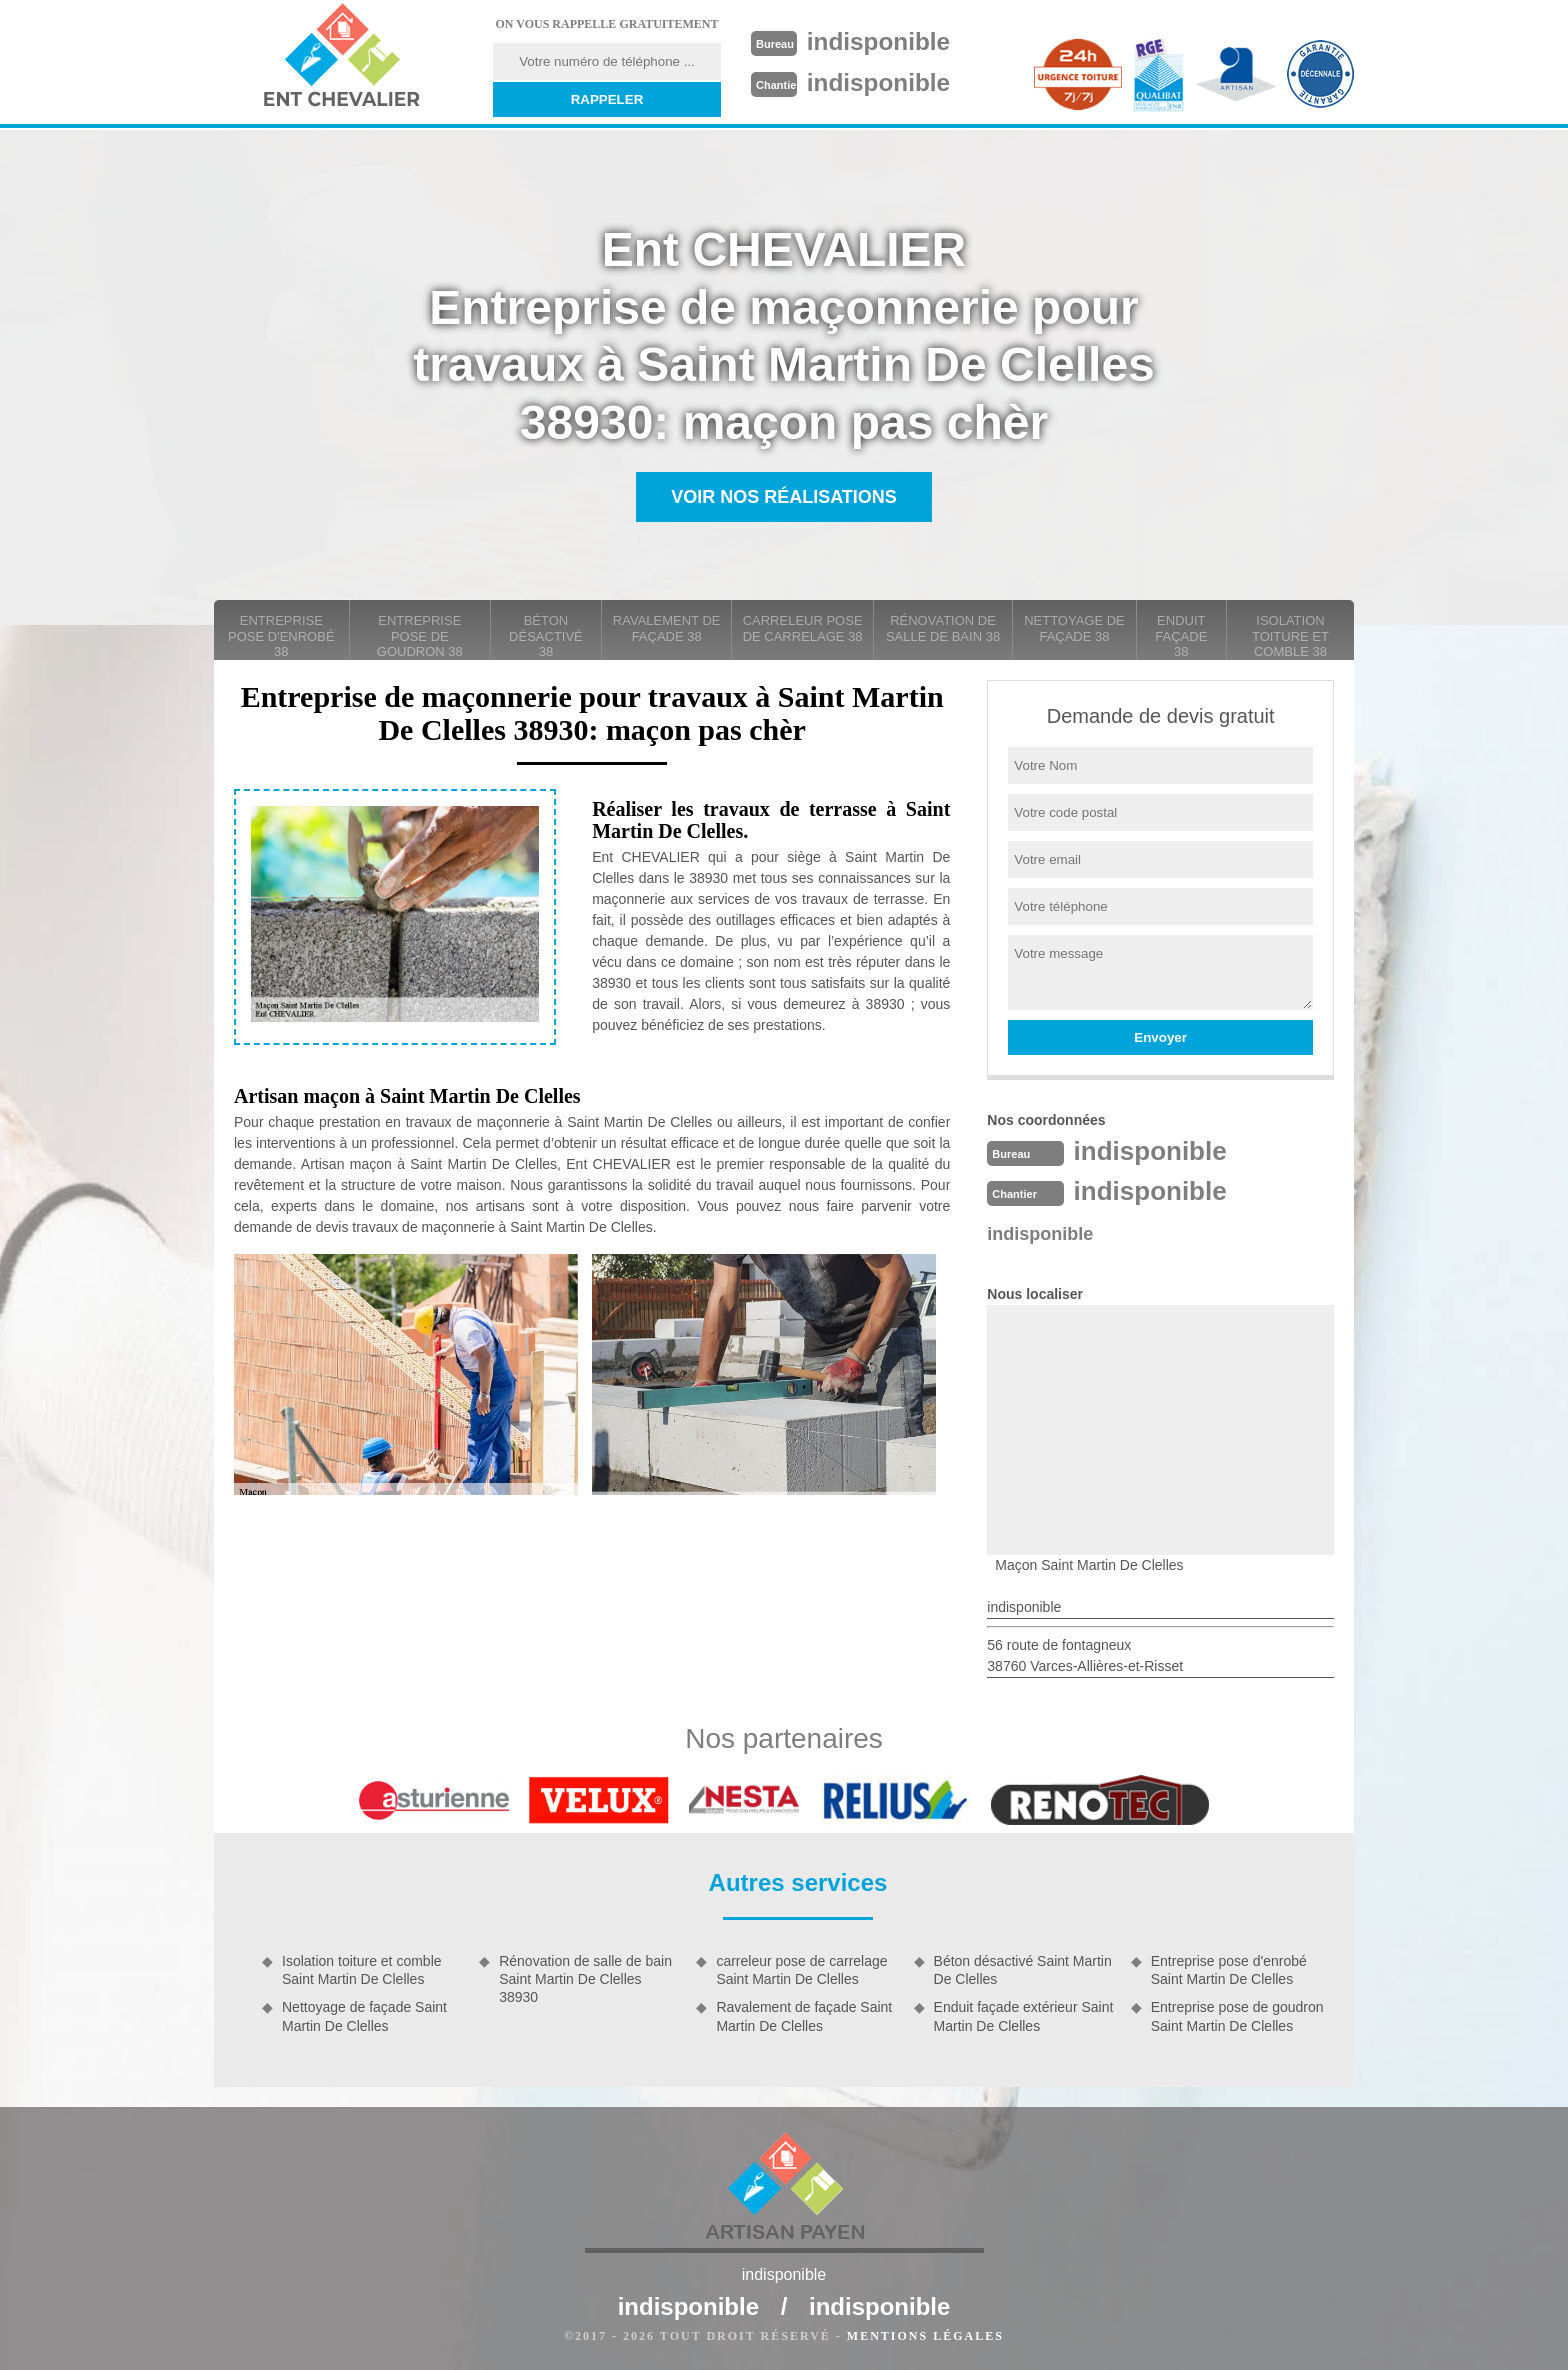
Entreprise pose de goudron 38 (420, 636)
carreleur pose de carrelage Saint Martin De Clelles (801, 1970)
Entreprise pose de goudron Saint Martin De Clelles (1237, 2016)
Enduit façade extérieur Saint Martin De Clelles (1024, 2016)
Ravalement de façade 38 (667, 628)
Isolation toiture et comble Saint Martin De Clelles (362, 1970)
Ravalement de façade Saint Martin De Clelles (804, 2016)
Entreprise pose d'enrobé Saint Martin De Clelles (1229, 1970)
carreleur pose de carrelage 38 (803, 628)
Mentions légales (925, 2336)
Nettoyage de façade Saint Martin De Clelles (364, 2016)
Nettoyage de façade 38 (1074, 628)
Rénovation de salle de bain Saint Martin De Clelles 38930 (585, 1979)
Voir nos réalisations (784, 497)
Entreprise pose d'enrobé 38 (281, 636)
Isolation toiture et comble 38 (1290, 636)
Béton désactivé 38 (546, 636)
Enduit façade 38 (1181, 636)
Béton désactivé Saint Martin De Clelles (1023, 1970)
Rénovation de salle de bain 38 (943, 628)
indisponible (885, 41)
